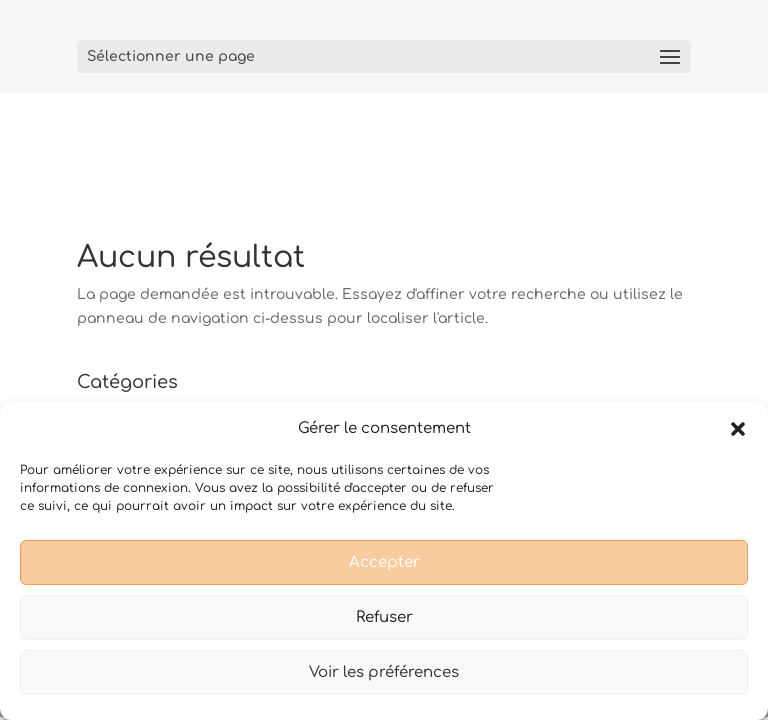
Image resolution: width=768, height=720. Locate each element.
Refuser (384, 617)
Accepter (384, 562)
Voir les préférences (384, 672)
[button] (738, 429)
